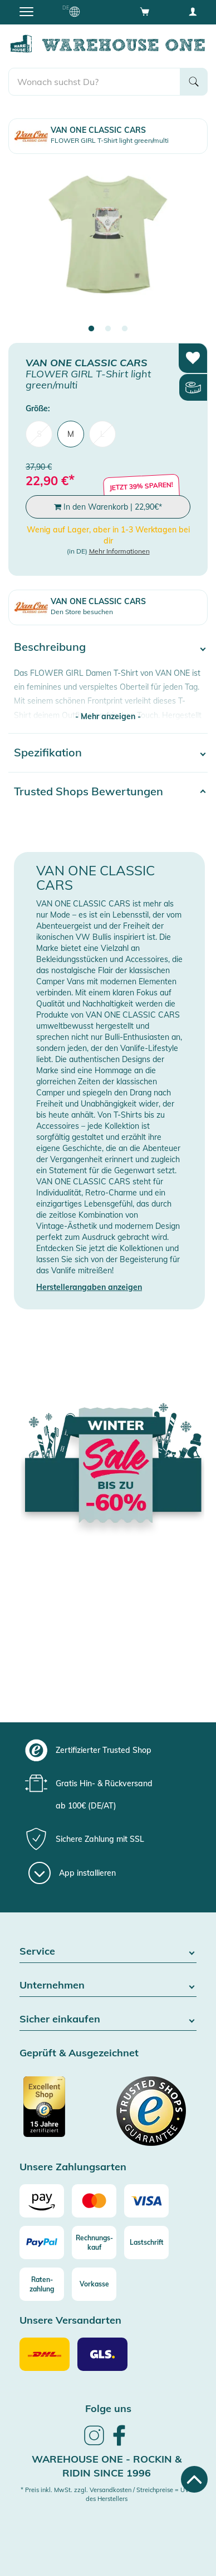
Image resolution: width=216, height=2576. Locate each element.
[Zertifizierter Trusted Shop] (62, 2112)
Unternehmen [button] (108, 1985)
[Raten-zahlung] (41, 2284)
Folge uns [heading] (108, 2408)
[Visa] (146, 2201)
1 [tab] (91, 329)
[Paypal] (41, 2242)
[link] (94, 2444)
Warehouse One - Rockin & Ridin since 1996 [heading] (106, 2466)
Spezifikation (48, 752)
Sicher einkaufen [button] (108, 2019)
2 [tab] (108, 329)
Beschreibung (50, 647)
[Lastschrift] (146, 2242)
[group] (106, 1750)
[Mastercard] (94, 2201)
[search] (94, 82)
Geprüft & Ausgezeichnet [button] (79, 2053)
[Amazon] (41, 2201)
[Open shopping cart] (144, 11)
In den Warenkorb (108, 506)
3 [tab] (124, 329)
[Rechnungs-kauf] (94, 2242)
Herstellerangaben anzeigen (89, 1287)
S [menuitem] (39, 434)
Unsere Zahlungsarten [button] (72, 2167)
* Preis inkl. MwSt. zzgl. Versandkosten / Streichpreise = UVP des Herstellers (107, 2494)
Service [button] (108, 1951)
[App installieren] (72, 1873)
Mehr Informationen (119, 551)
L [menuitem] (102, 434)
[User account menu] (192, 11)
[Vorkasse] (94, 2284)
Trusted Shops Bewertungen (88, 791)
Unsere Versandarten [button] (70, 2320)
